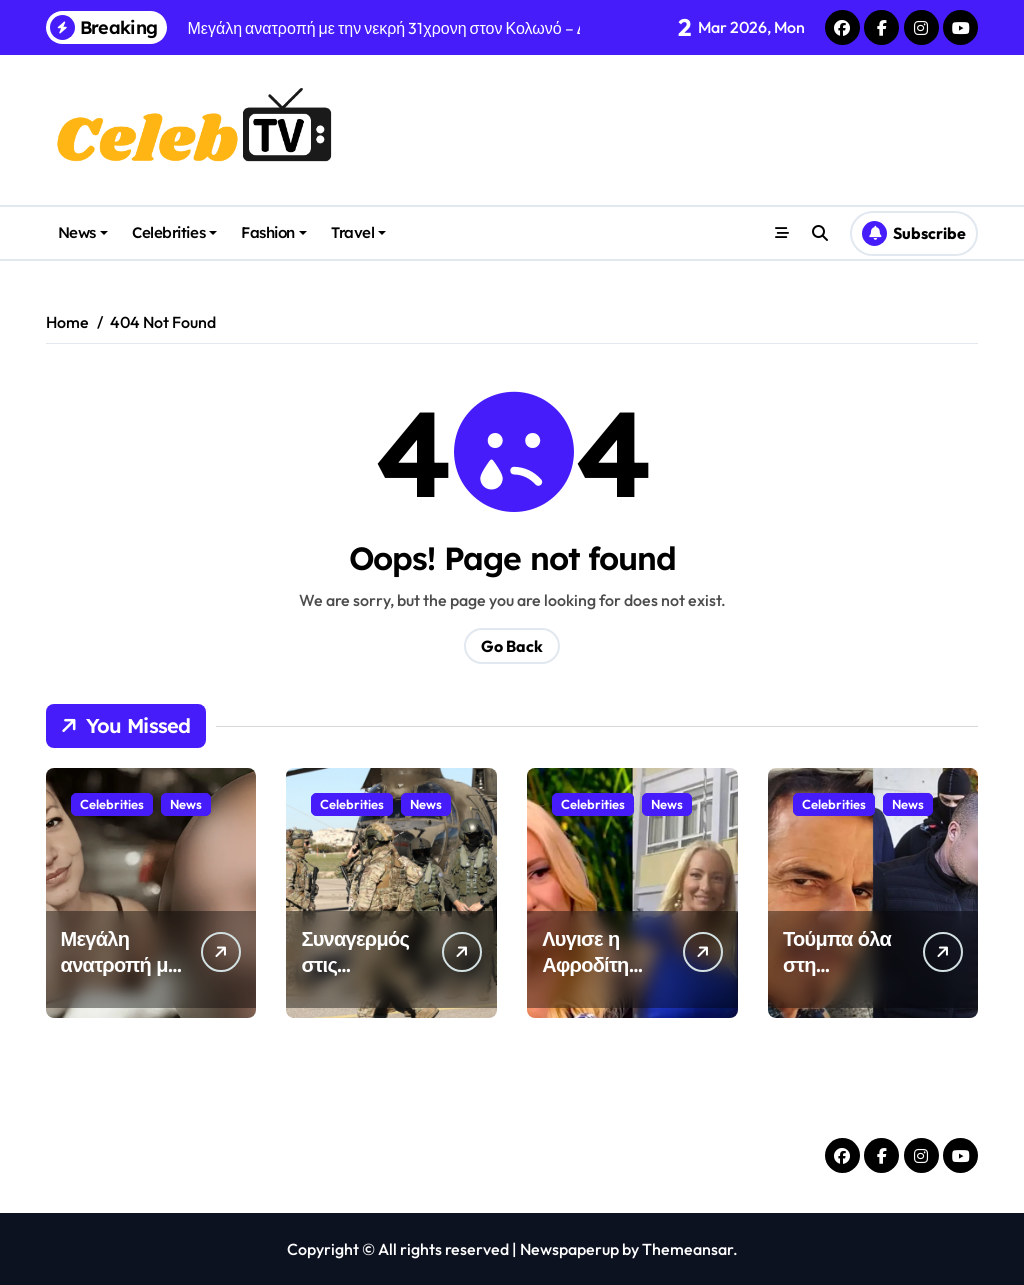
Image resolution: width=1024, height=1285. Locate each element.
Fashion (274, 232)
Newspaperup (569, 1249)
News (83, 232)
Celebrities (174, 232)
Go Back (512, 646)
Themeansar (687, 1249)
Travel (358, 232)
